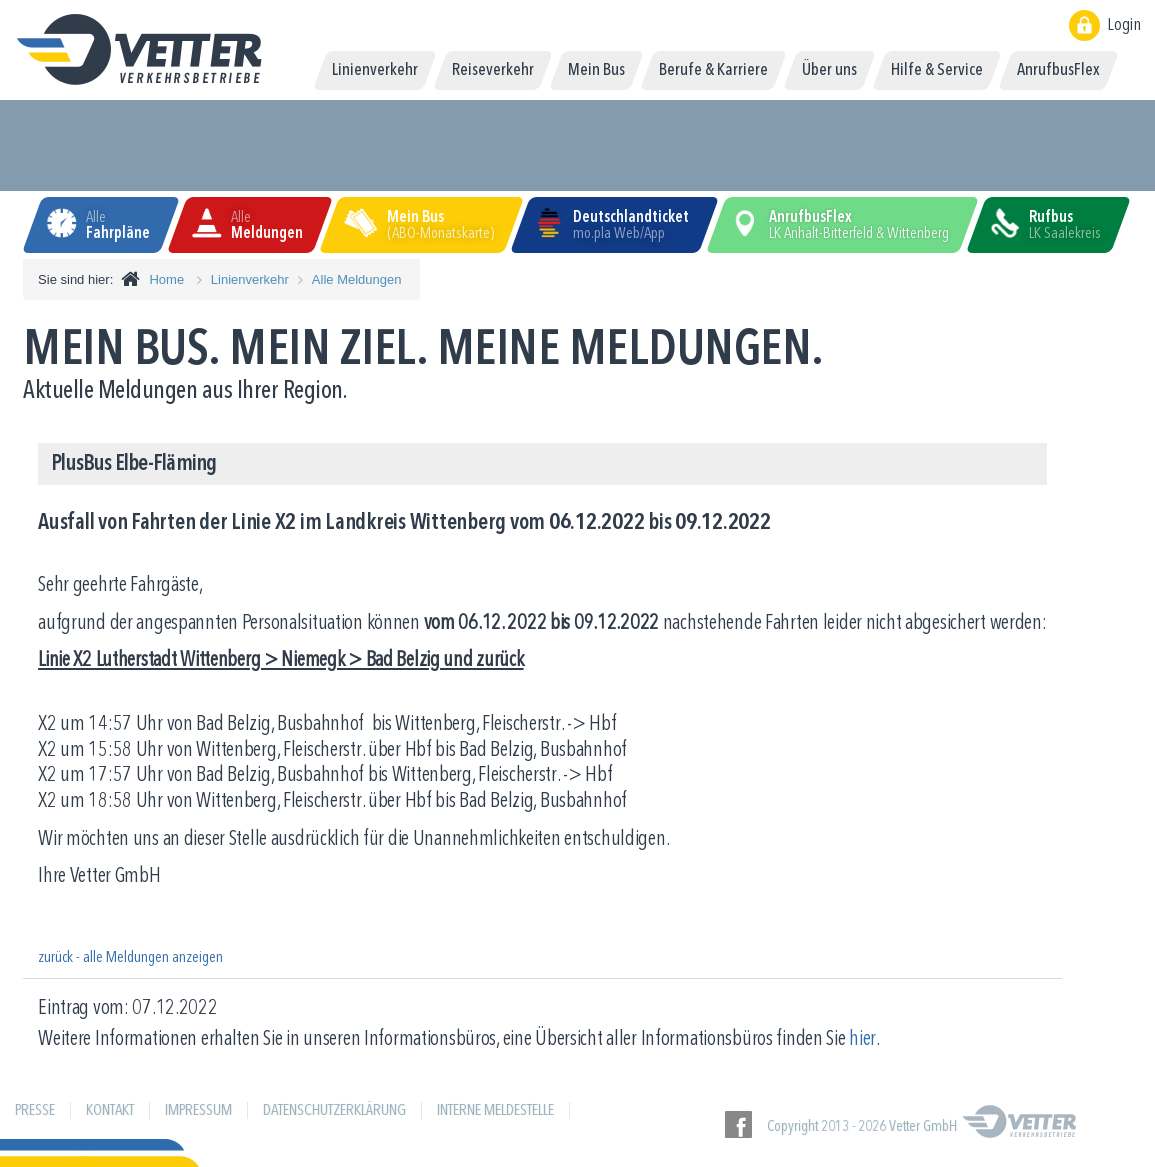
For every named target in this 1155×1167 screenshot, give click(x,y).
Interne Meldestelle (495, 1111)
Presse (35, 1111)
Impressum (198, 1111)
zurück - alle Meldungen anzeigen (130, 958)
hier (862, 1039)
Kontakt (110, 1111)
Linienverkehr (250, 279)
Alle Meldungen (357, 279)
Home (166, 279)
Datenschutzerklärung (334, 1111)
